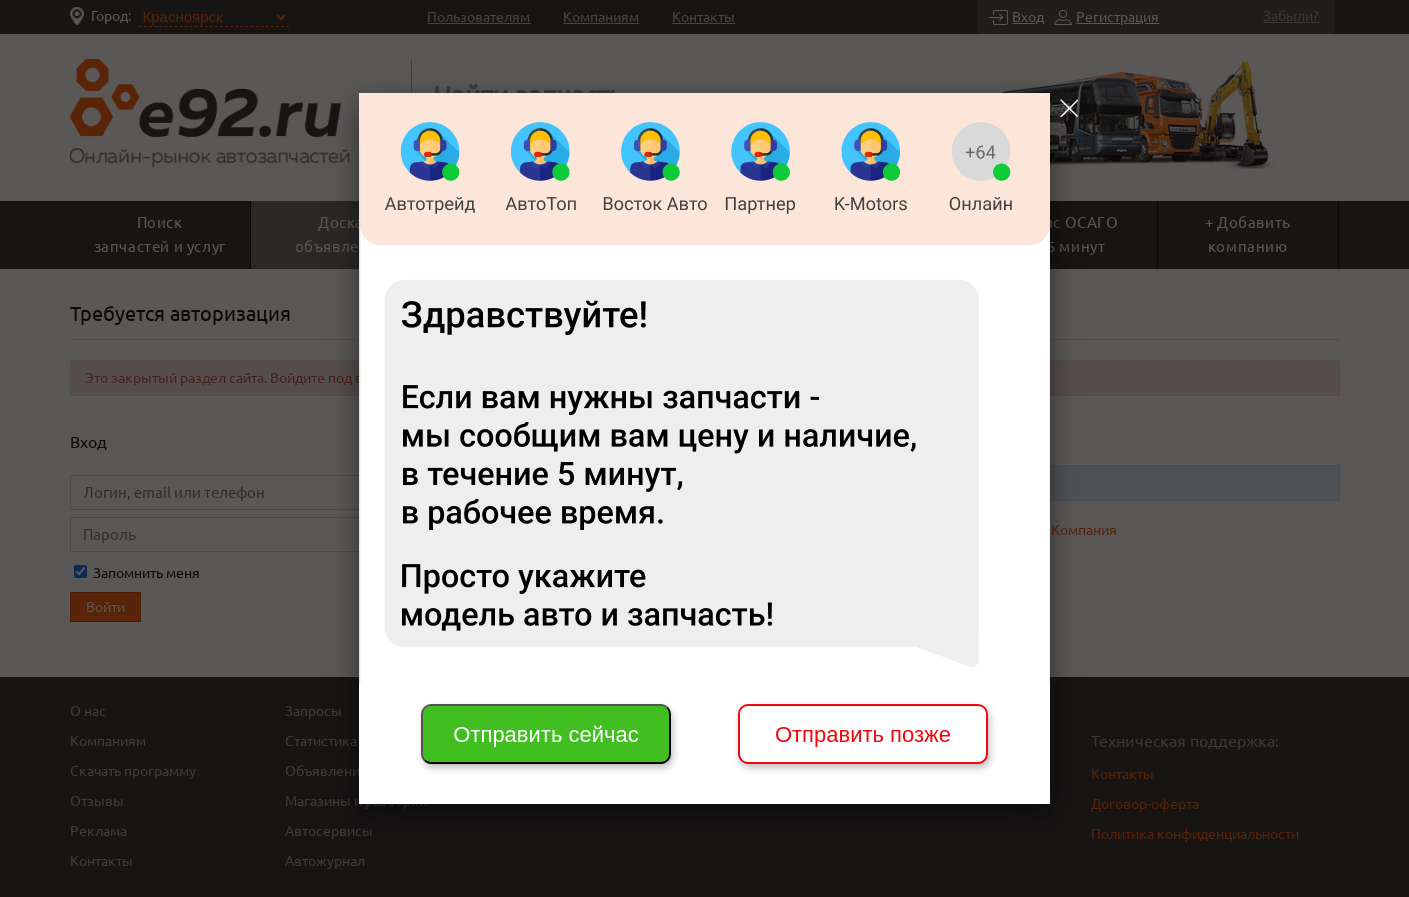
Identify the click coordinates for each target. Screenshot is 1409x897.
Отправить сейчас (545, 734)
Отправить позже (863, 734)
